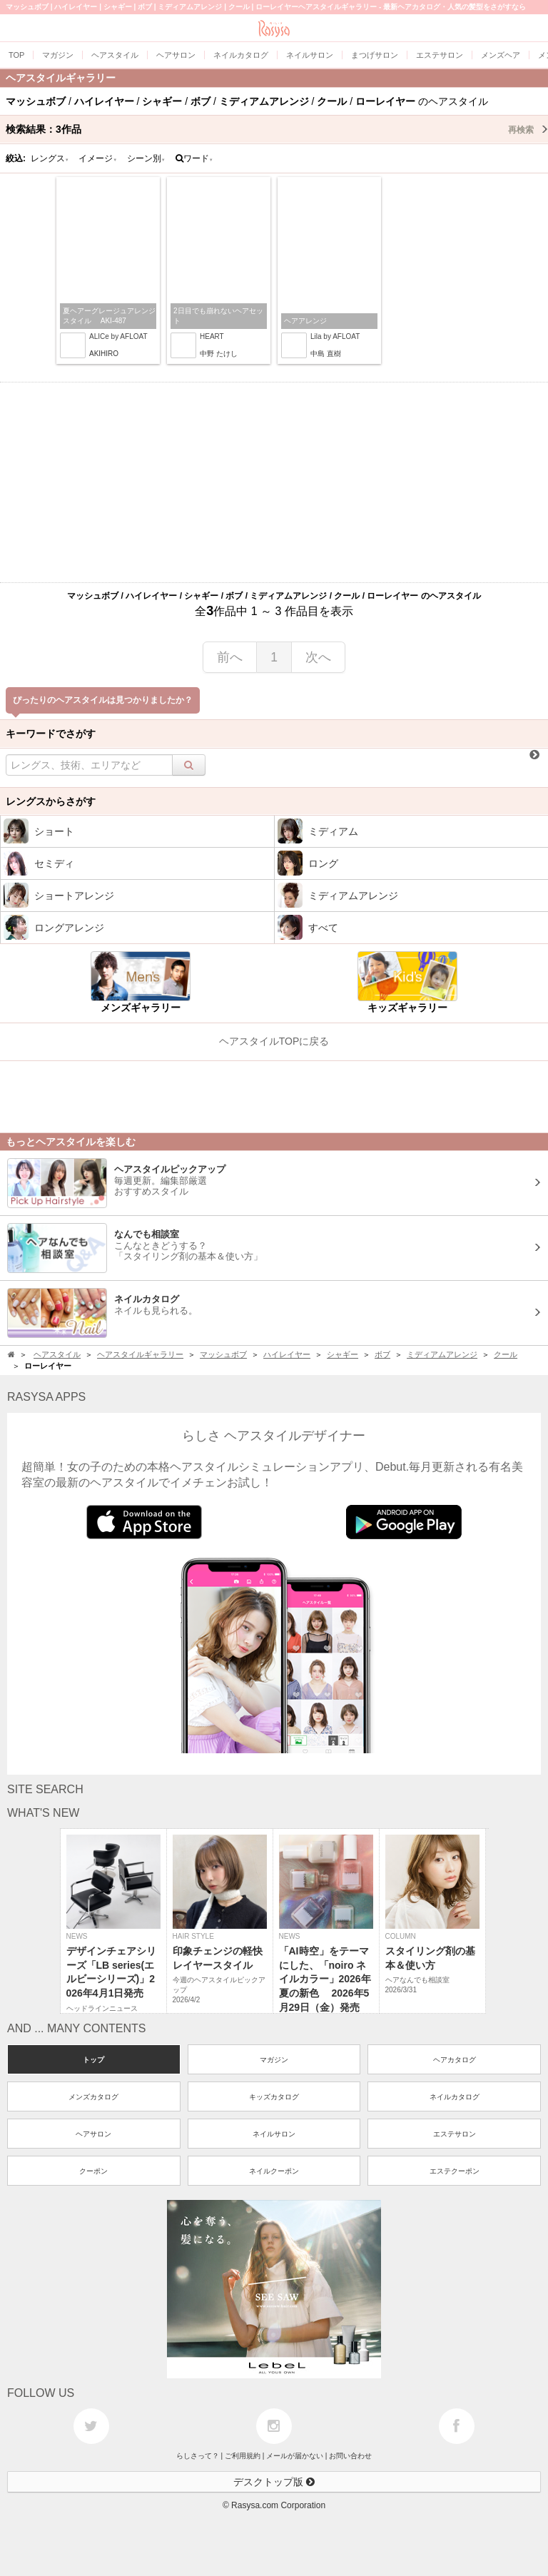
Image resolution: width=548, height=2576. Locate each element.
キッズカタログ (274, 2097)
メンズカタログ (93, 2097)
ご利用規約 (242, 2456)
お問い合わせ (350, 2456)
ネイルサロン (274, 2134)
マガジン (274, 2060)
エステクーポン (455, 2171)
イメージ (97, 158)
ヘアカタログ (454, 2060)
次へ (318, 657)
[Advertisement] (274, 482)
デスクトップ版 (274, 2482)
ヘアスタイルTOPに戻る (274, 1041)
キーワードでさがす (51, 733)
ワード (194, 158)
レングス (50, 158)
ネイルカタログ (455, 2097)
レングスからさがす (51, 801)
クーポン (93, 2171)
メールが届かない (294, 2456)
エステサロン (454, 2134)
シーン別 (146, 158)
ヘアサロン (93, 2134)
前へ (230, 657)
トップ (93, 2060)
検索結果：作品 (277, 129)
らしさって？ (197, 2456)
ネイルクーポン (274, 2171)
